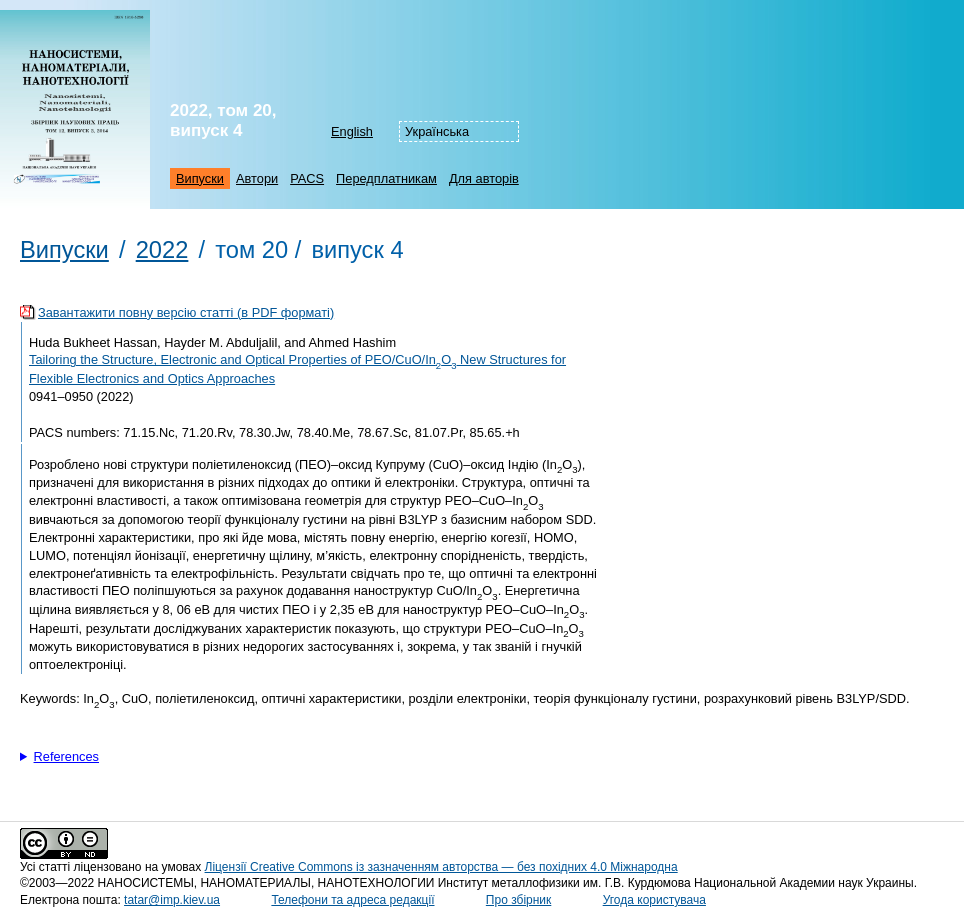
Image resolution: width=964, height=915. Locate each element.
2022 (162, 250)
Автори (257, 178)
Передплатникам (386, 178)
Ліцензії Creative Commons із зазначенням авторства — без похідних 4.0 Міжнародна (441, 867)
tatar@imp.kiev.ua (172, 900)
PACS (307, 178)
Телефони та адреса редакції (352, 900)
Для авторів (484, 178)
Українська (437, 131)
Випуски (200, 178)
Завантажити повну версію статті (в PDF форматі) (186, 312)
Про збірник (518, 900)
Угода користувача (654, 900)
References (66, 756)
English (352, 131)
